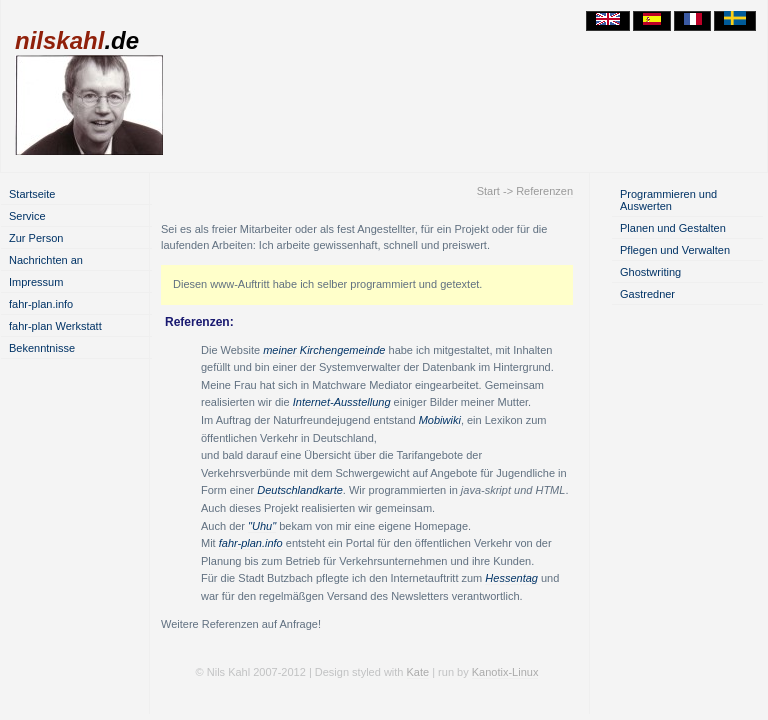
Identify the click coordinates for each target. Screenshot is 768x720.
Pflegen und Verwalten (675, 250)
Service (27, 216)
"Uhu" (262, 526)
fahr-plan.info (41, 304)
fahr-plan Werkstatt (55, 326)
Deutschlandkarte (300, 490)
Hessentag (511, 578)
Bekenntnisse (42, 348)
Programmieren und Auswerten (668, 200)
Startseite (32, 194)
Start (488, 191)
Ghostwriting (650, 272)
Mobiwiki (440, 420)
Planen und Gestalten (673, 228)
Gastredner (647, 294)
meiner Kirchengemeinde (324, 350)
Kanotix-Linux (505, 672)
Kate (418, 672)
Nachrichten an (46, 260)
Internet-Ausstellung (342, 402)
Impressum (36, 282)
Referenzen (544, 191)
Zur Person (36, 238)
